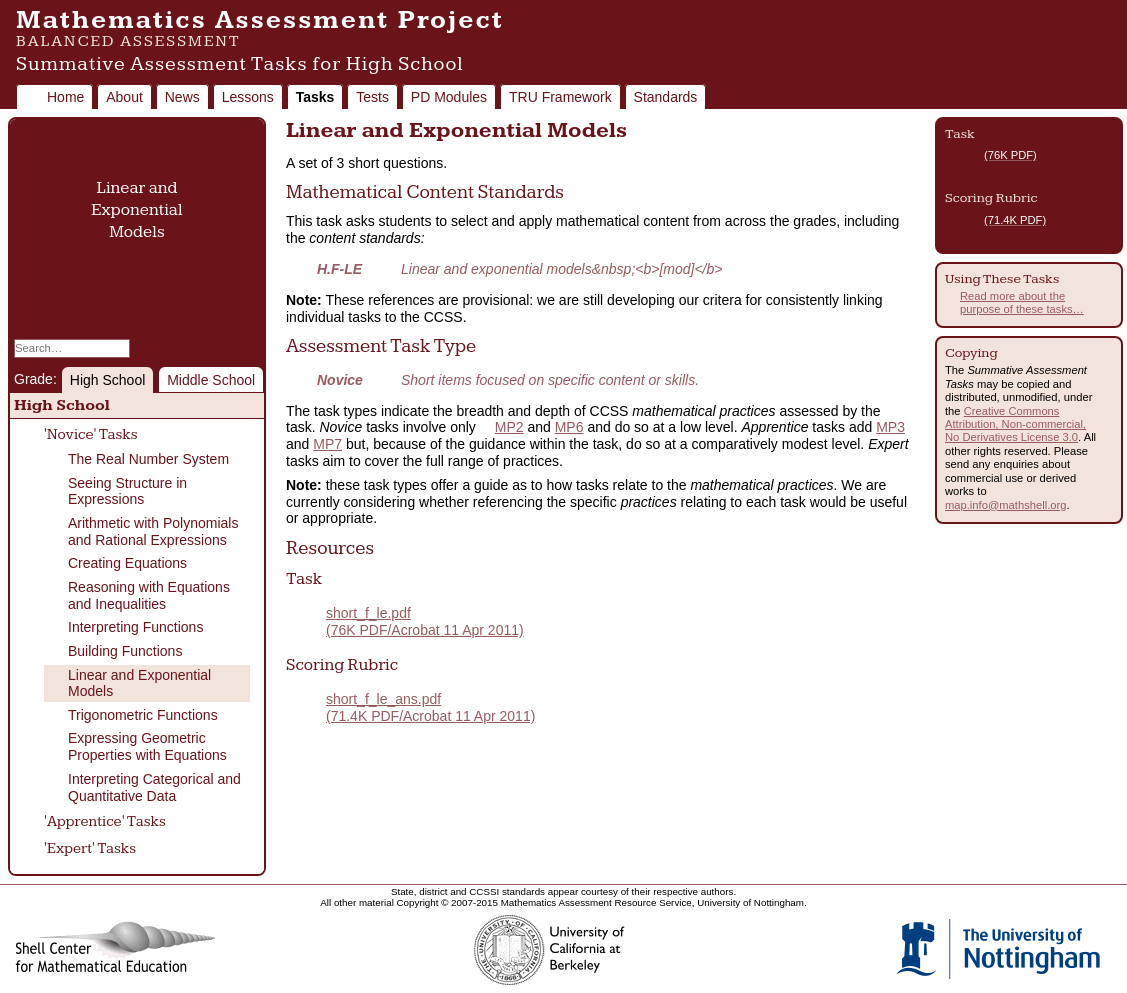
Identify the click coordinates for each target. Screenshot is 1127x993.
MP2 (509, 427)
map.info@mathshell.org (1005, 505)
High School (108, 380)
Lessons (248, 97)
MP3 (890, 427)
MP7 (327, 444)
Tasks (315, 97)
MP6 (569, 427)
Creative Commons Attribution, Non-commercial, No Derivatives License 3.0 (1015, 424)
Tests (372, 97)
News (182, 97)
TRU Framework (560, 97)
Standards (666, 97)
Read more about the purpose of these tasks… (1022, 302)
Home (65, 97)
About (124, 97)
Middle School (211, 380)
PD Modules (449, 97)
